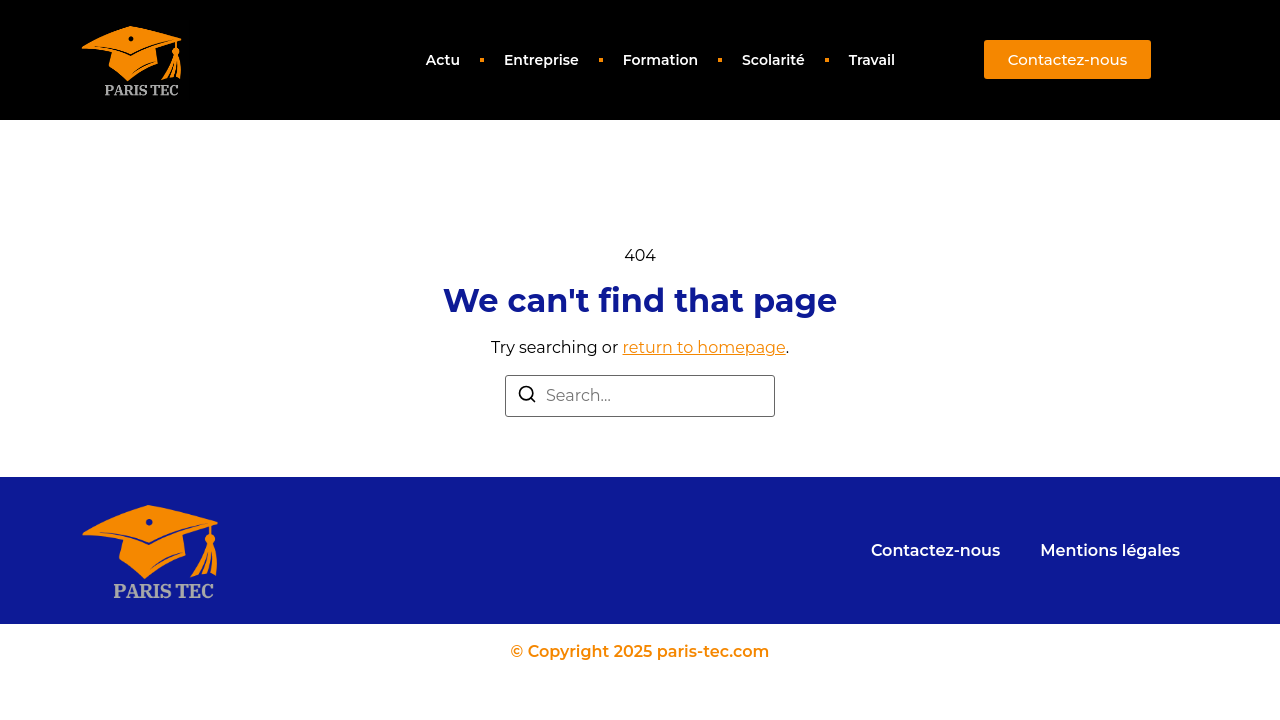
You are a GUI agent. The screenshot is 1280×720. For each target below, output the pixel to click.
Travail (872, 60)
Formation (660, 60)
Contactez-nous (935, 550)
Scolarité (773, 60)
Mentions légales (1110, 550)
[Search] (527, 397)
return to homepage (704, 347)
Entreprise (541, 60)
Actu (443, 60)
